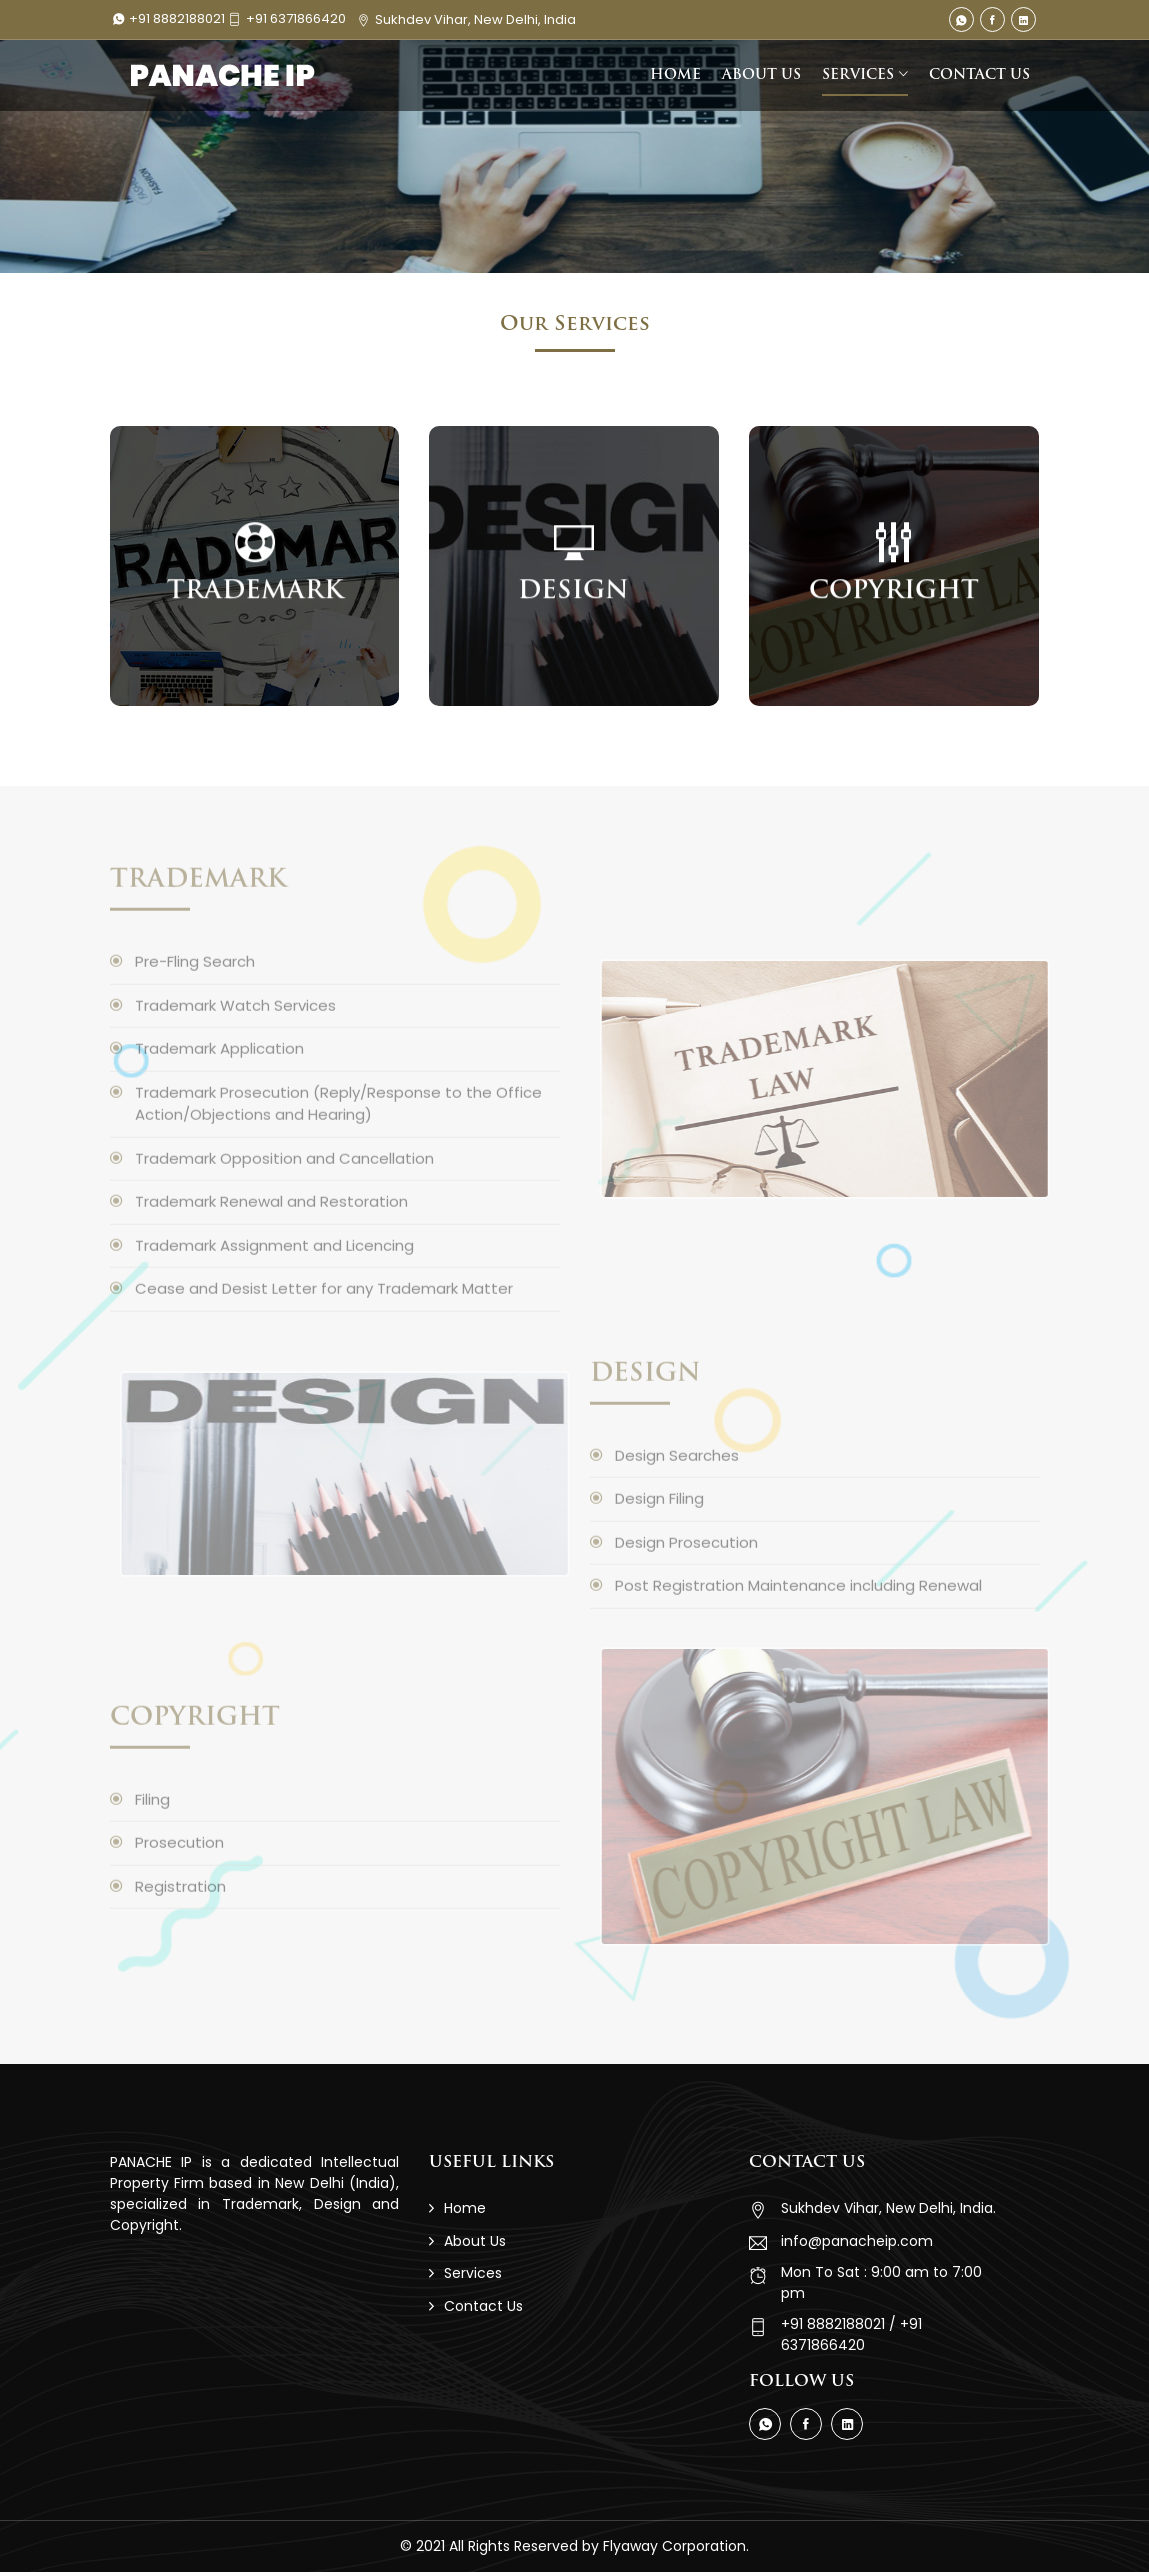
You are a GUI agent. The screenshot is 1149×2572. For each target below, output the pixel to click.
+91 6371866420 (287, 18)
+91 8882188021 (170, 18)
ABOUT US (761, 75)
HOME (675, 75)
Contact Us (483, 2306)
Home (465, 2208)
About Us (475, 2241)
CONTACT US (979, 75)
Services (473, 2273)
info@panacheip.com (857, 2241)
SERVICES (858, 75)
